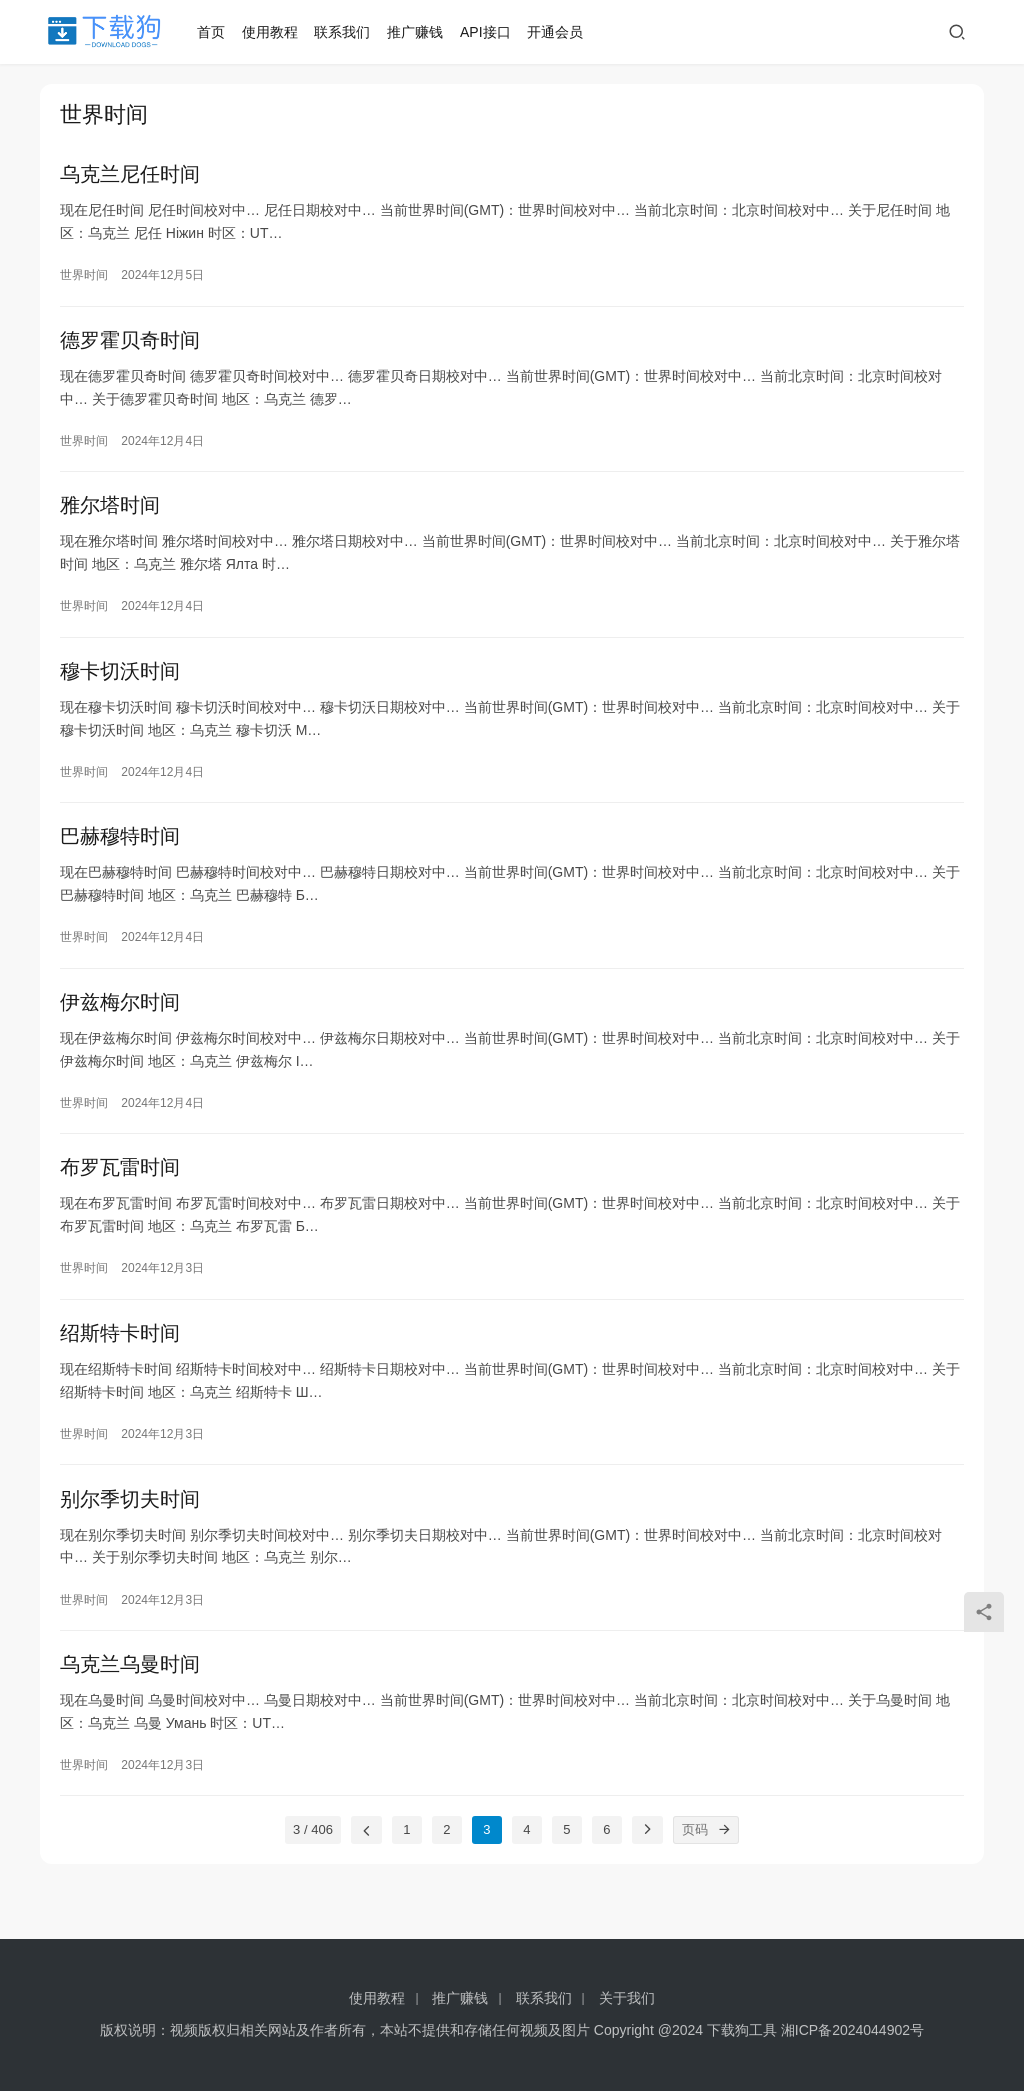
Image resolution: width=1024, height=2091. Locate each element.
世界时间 (84, 277)
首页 (215, 32)
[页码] (725, 1865)
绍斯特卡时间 (120, 1359)
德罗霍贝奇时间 (130, 345)
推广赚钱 (420, 32)
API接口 (489, 32)
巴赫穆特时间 (120, 852)
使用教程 (274, 32)
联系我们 (347, 32)
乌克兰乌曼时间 (130, 1697)
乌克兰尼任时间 (130, 176)
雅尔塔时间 (110, 514)
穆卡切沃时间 (120, 683)
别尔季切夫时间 (130, 1528)
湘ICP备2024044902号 (852, 2030)
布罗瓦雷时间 (120, 1190)
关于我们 (627, 1998)
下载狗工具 (742, 2030)
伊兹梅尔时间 (120, 1021)
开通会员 (560, 32)
